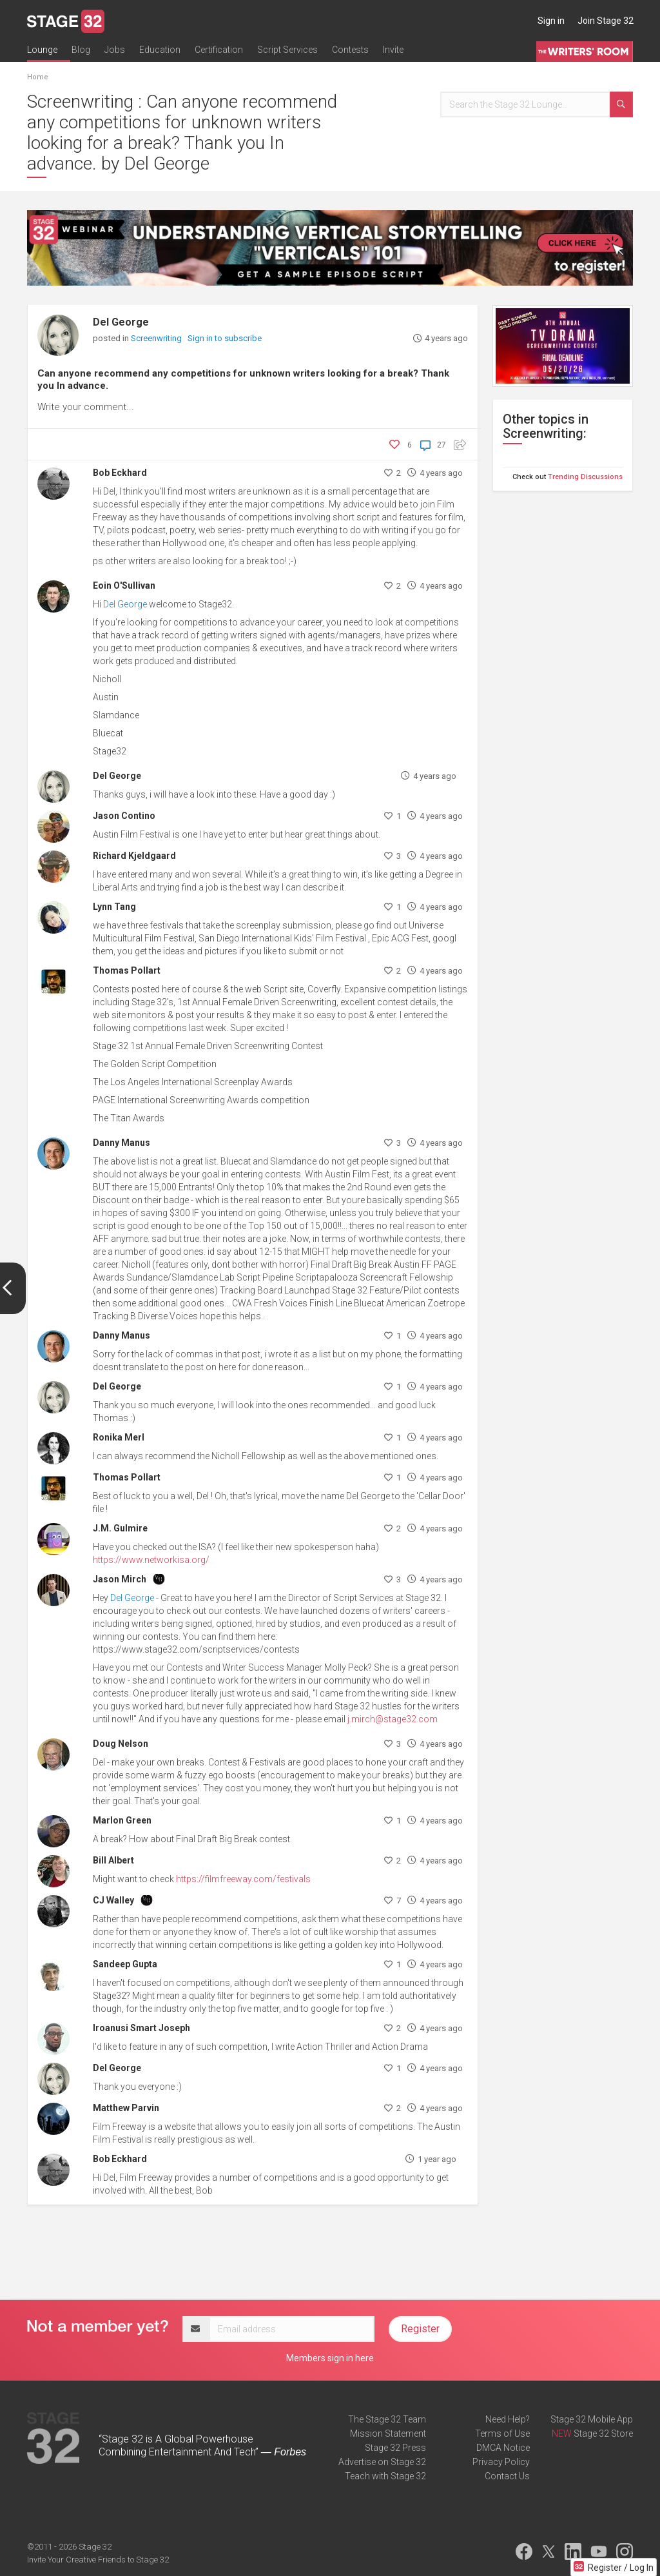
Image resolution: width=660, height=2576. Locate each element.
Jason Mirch (119, 1579)
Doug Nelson (120, 1743)
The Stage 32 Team (387, 2419)
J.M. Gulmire (120, 1528)
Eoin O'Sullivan (124, 585)
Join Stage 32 (606, 20)
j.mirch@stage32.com (392, 1719)
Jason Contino (124, 816)
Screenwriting (157, 338)
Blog (81, 49)
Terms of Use (502, 2433)
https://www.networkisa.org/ (151, 1560)
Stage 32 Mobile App (591, 2419)
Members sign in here (330, 2358)
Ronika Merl (118, 1437)
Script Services (287, 49)
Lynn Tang (114, 906)
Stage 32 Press (395, 2448)
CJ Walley (113, 1900)
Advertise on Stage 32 (382, 2462)
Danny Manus (121, 1142)
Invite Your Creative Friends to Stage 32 (98, 2559)
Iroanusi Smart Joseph (141, 2028)
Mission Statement (388, 2433)
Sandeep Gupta (125, 1964)
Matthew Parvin (126, 2108)
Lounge (42, 49)
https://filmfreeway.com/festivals (243, 1879)
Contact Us (507, 2476)
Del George (121, 322)
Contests (350, 49)
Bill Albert (113, 1860)
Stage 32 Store (603, 2433)
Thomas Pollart (126, 970)
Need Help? (507, 2419)
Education (159, 49)
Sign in (551, 20)
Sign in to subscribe (225, 338)
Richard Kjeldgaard (134, 855)
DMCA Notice (503, 2448)
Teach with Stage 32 (385, 2476)
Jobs (114, 49)
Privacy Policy (501, 2462)
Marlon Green (122, 1820)
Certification (219, 49)
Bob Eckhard (120, 472)
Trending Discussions (585, 477)
